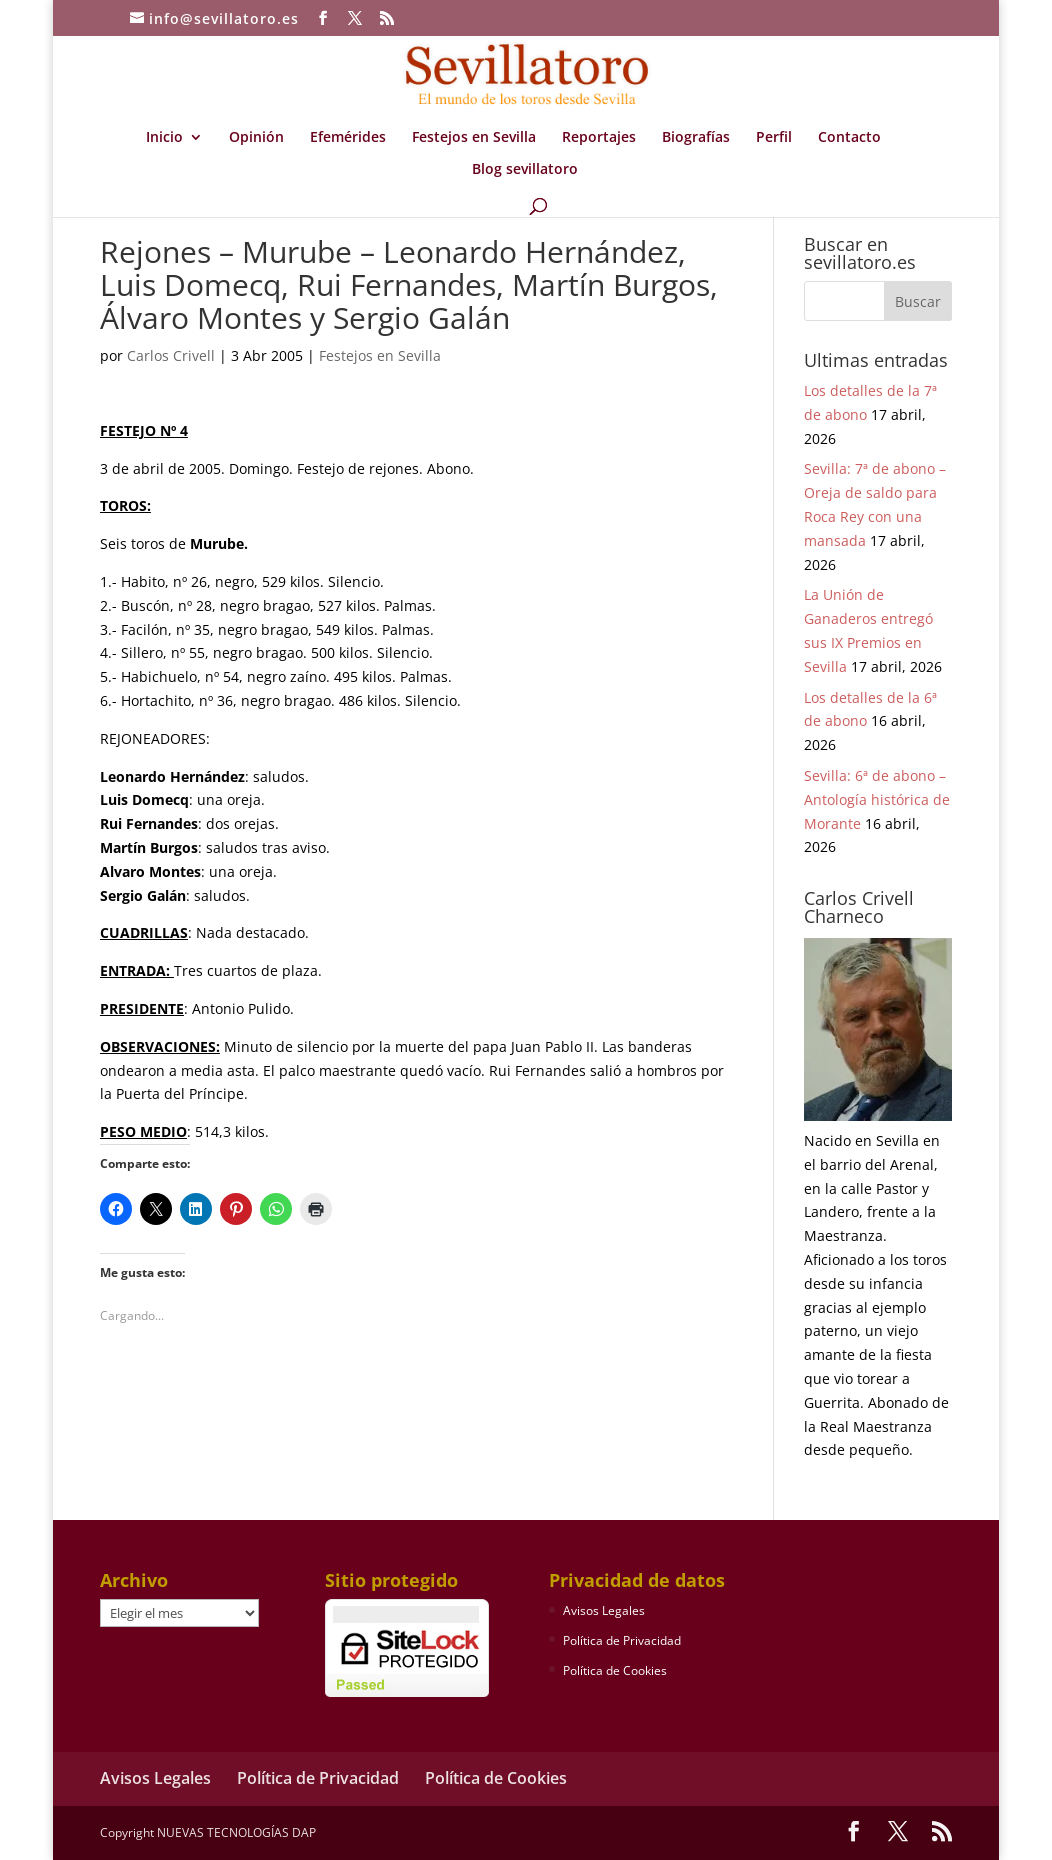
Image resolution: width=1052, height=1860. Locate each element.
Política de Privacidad (622, 1640)
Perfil (774, 138)
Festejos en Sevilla (474, 138)
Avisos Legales (604, 1610)
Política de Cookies (615, 1670)
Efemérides (348, 138)
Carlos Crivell (171, 355)
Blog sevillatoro (525, 170)
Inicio (164, 138)
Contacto (849, 138)
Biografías (696, 138)
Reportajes (599, 138)
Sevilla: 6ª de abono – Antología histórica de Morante (877, 799)
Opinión (256, 138)
